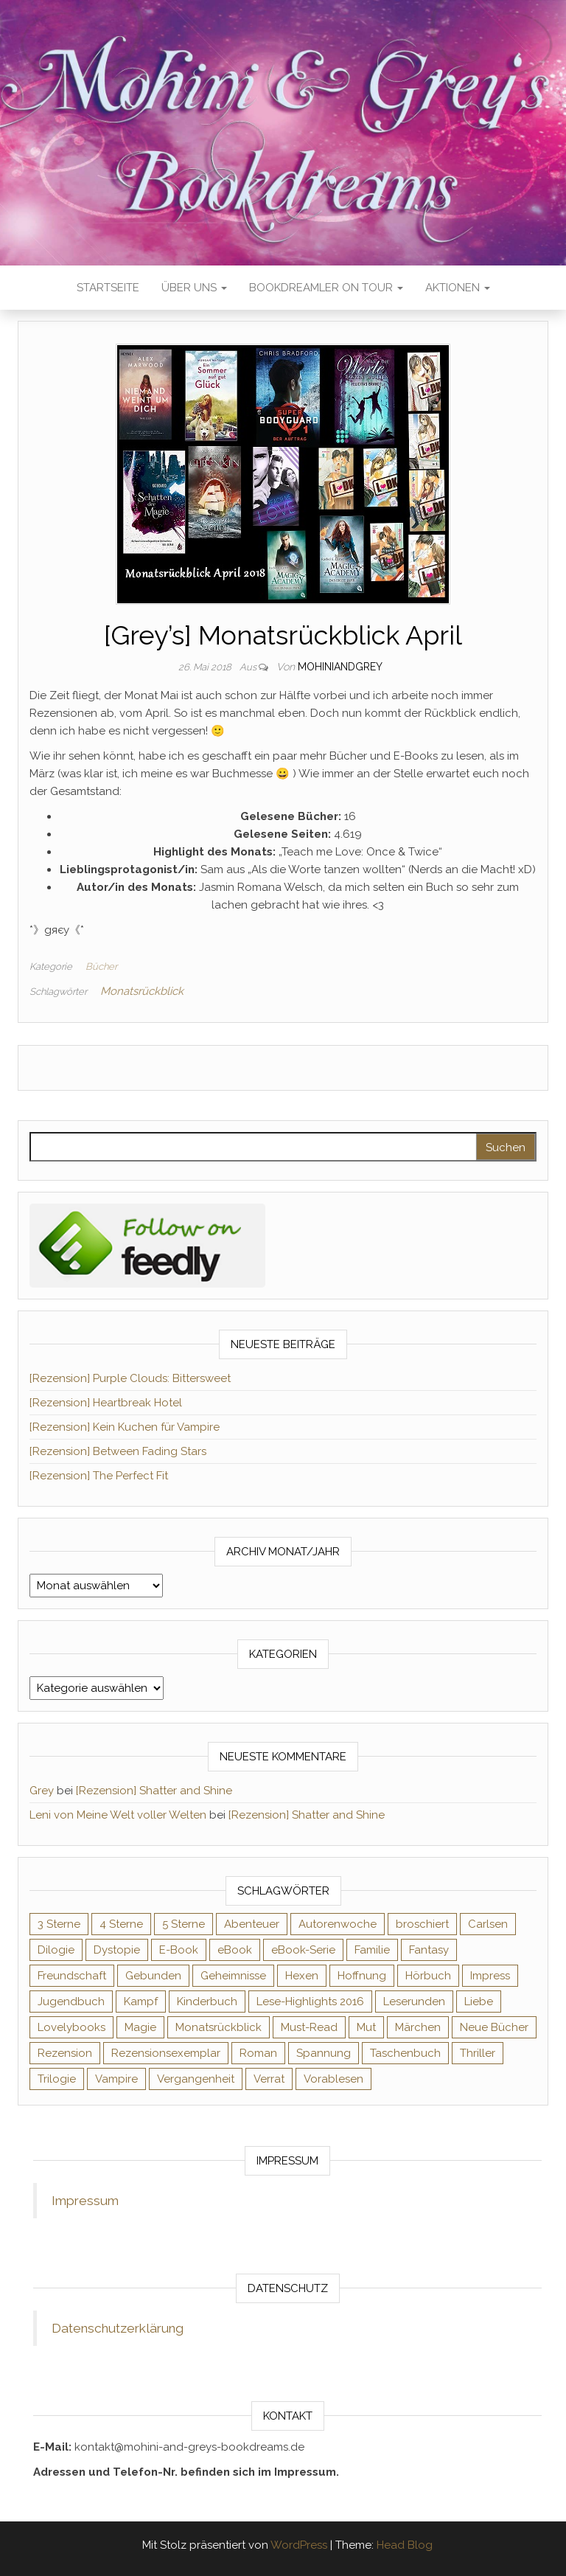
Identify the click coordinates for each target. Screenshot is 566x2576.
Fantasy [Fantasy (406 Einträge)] (429, 1950)
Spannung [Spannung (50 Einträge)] (323, 2053)
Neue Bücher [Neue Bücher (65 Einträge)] (494, 2027)
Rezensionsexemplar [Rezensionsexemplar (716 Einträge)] (165, 2053)
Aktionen (457, 287)
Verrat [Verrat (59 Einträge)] (269, 2079)
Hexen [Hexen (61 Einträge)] (301, 1975)
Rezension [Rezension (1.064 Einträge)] (65, 2053)
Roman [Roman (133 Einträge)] (258, 2053)
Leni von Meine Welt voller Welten (117, 1815)
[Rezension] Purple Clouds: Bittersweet (130, 1378)
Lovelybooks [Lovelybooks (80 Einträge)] (71, 2027)
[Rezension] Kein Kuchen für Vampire (124, 1427)
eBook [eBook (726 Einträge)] (234, 1950)
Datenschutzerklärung (118, 2328)
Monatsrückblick (142, 991)
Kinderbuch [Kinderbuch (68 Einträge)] (207, 2001)
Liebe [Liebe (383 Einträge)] (478, 2001)
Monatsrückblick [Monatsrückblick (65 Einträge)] (218, 2027)
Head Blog (405, 2545)
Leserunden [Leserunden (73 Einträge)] (414, 2001)
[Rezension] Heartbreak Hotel (105, 1402)
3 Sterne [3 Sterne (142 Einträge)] (59, 1924)
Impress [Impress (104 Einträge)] (490, 1975)
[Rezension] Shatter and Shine (154, 1790)
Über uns (194, 287)
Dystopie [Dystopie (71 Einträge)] (117, 1950)
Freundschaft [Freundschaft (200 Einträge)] (72, 1975)
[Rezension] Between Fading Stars (117, 1451)
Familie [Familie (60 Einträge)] (372, 1950)
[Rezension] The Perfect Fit (98, 1475)
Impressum (85, 2200)
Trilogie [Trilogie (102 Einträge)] (57, 2079)
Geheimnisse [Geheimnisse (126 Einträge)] (233, 1975)
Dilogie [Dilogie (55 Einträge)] (56, 1950)
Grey (41, 1790)
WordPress (298, 2545)
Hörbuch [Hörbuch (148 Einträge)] (428, 1975)
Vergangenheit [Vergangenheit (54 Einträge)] (195, 2079)
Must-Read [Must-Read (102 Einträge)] (309, 2027)
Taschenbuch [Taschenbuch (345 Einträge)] (405, 2053)
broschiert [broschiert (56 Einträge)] (422, 1924)
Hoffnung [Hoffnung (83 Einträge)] (362, 1975)
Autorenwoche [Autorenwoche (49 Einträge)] (337, 1924)
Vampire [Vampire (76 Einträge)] (116, 2079)
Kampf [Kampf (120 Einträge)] (141, 2001)
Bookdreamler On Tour (326, 287)
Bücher (101, 966)
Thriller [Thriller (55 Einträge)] (477, 2053)
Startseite (108, 287)
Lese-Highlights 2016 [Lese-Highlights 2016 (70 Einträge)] (310, 2001)
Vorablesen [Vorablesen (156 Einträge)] (333, 2079)
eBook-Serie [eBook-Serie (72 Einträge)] (303, 1950)
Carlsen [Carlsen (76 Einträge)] (488, 1924)
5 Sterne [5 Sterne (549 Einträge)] (183, 1924)
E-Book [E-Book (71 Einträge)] (178, 1950)
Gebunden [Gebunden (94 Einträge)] (153, 1975)
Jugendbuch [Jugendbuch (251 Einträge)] (71, 2001)
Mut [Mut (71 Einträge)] (366, 2027)
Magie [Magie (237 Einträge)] (140, 2027)
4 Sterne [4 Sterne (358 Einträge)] (121, 1924)
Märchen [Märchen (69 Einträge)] (418, 2027)
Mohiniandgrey (340, 667)
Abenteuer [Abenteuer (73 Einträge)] (251, 1924)
